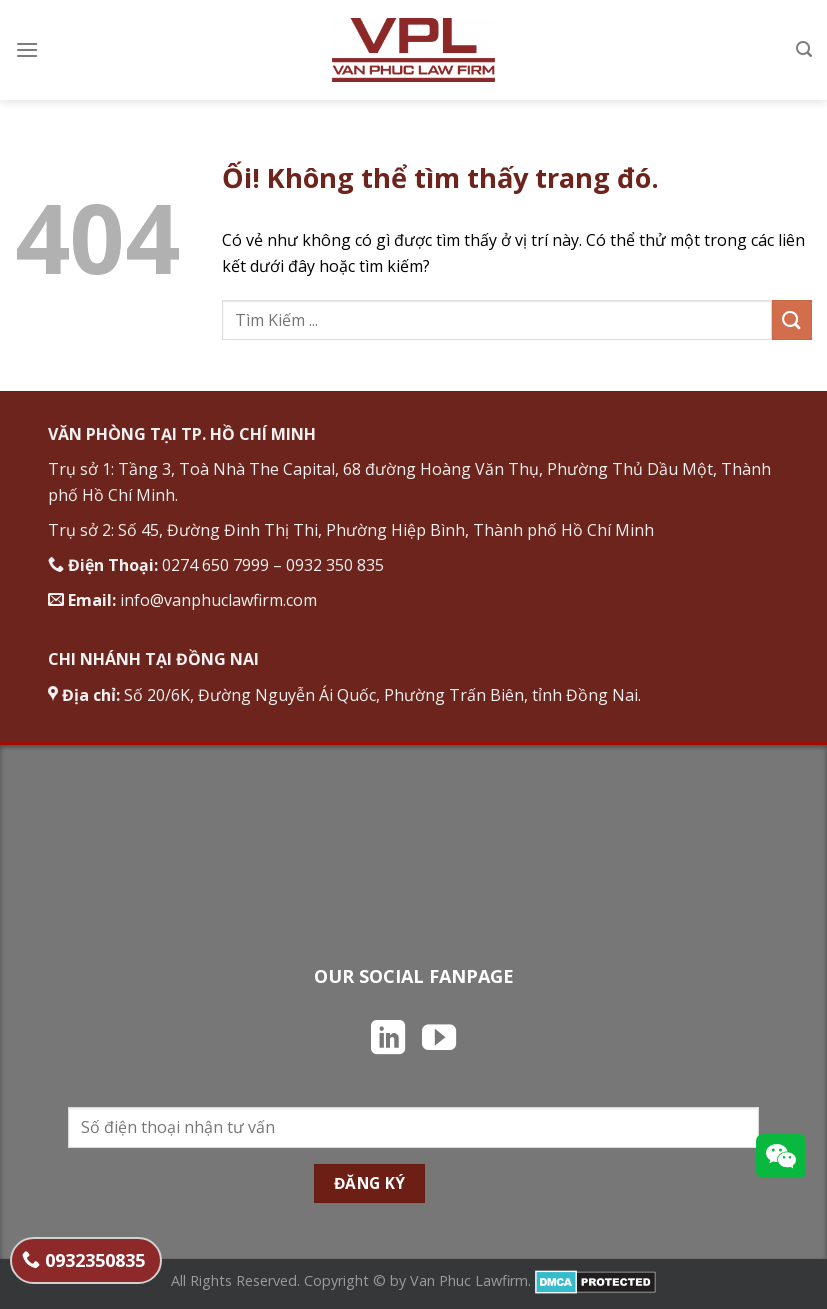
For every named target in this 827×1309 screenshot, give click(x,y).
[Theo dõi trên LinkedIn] (388, 1040)
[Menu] (27, 49)
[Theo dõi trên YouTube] (439, 1040)
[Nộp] (792, 319)
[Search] (804, 49)
